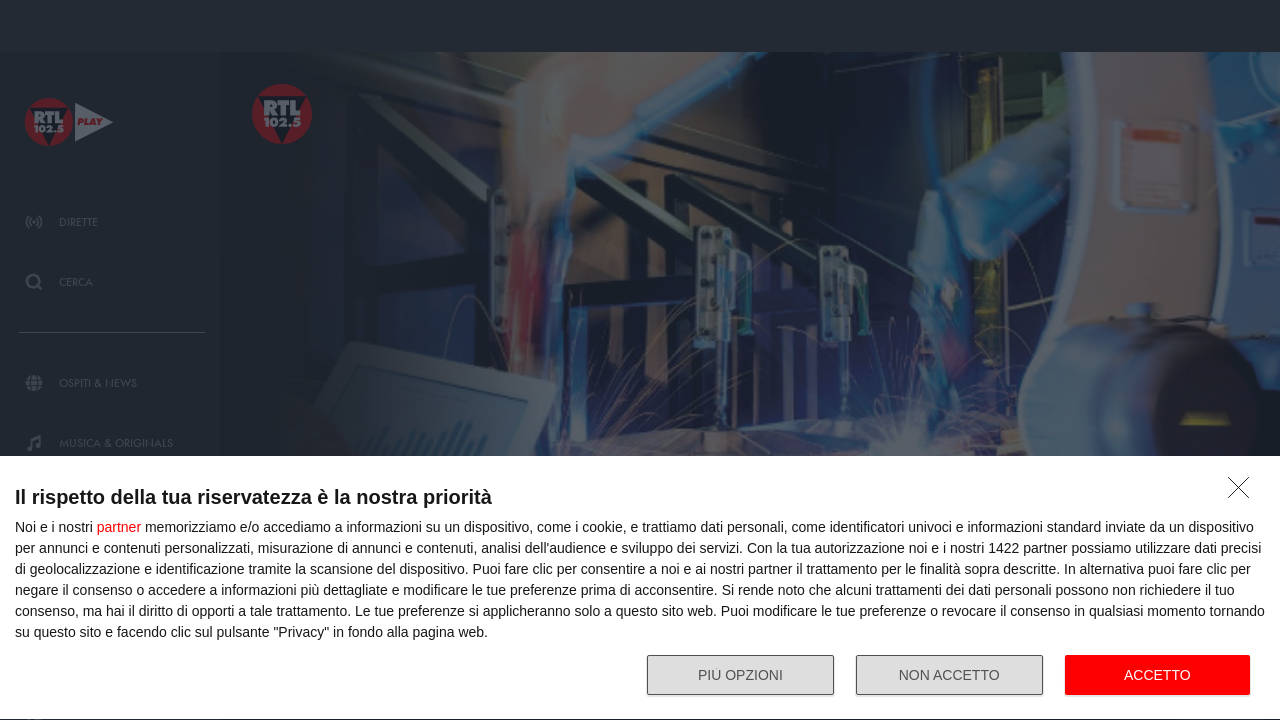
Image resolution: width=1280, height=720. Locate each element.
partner (119, 527)
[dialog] (640, 588)
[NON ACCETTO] (1244, 493)
